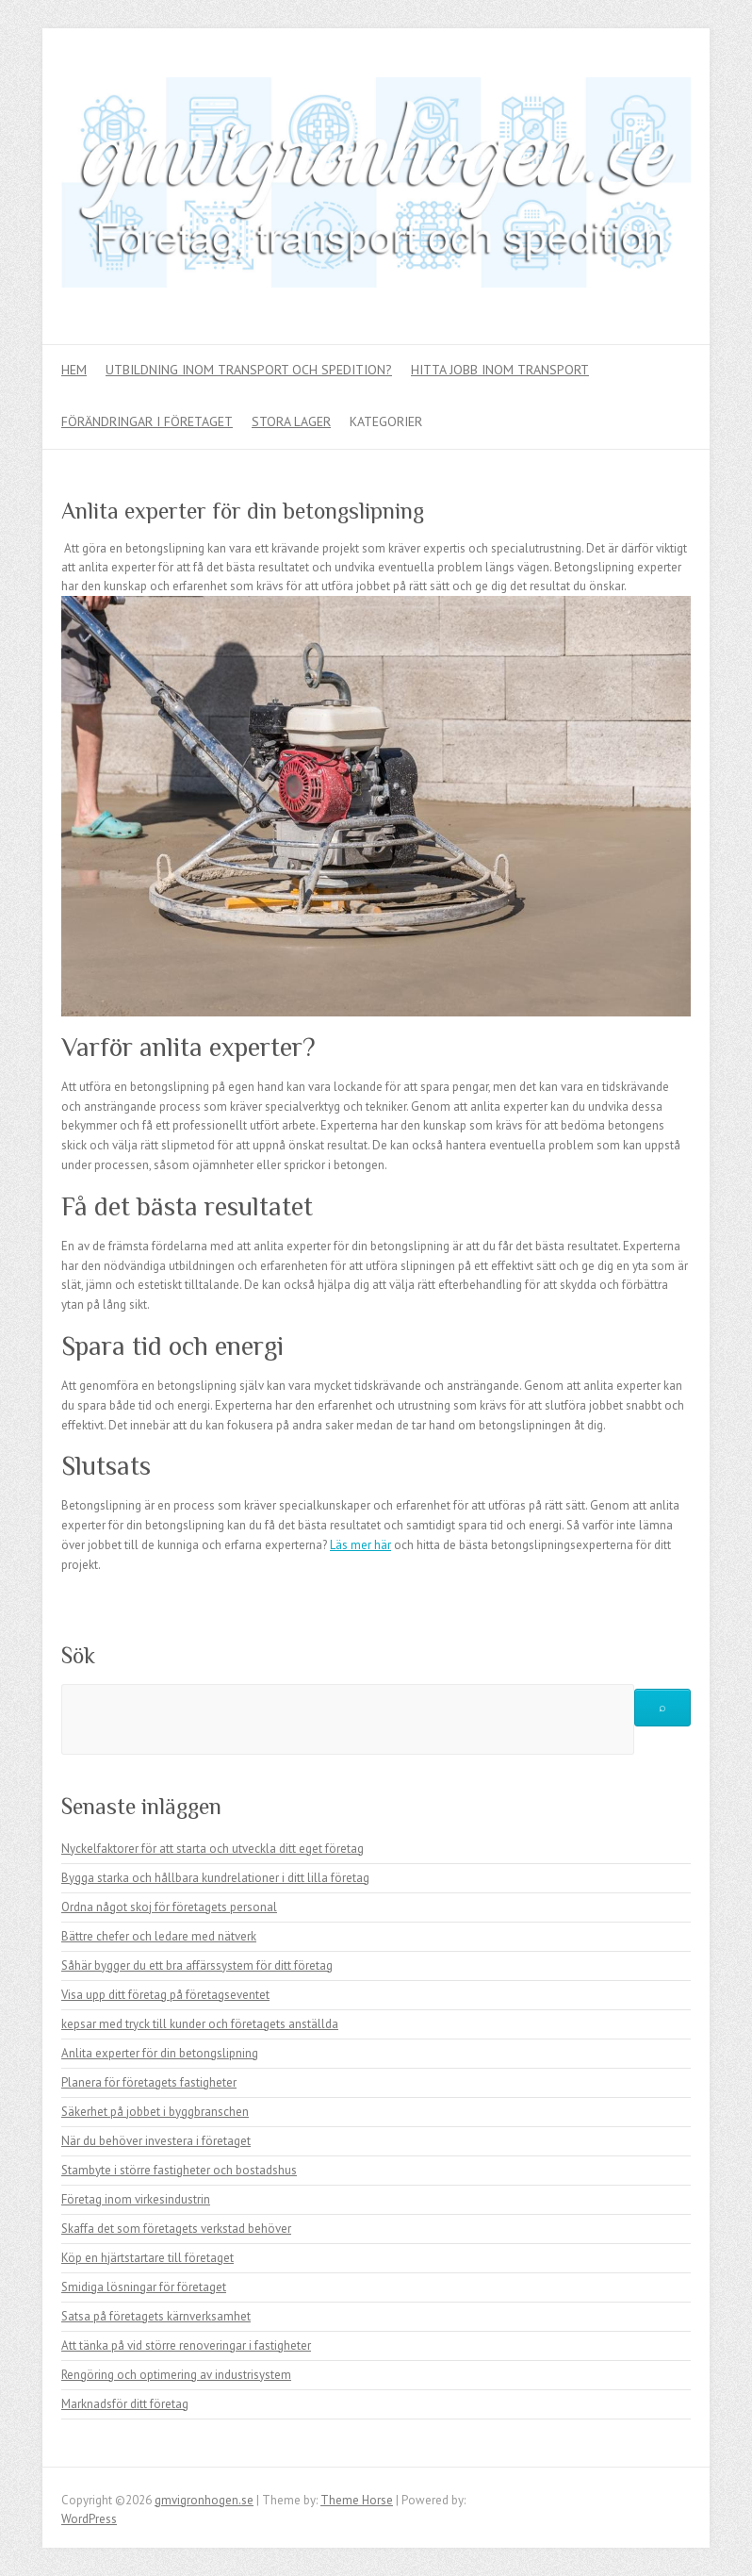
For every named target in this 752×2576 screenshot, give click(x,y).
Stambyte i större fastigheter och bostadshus (179, 2170)
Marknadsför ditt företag (124, 2404)
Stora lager (291, 421)
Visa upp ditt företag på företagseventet (165, 1995)
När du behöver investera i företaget (156, 2141)
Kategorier (386, 421)
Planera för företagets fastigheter (149, 2082)
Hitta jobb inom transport (500, 369)
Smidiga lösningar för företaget (143, 2287)
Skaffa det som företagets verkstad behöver (176, 2229)
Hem (74, 369)
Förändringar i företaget (147, 421)
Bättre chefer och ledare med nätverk (158, 1936)
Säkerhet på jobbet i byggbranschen (155, 2112)
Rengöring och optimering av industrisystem (176, 2375)
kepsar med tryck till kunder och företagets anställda (199, 2024)
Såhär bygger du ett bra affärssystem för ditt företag (197, 1965)
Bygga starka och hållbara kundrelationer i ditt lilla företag (215, 1878)
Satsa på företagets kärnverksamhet (156, 2316)
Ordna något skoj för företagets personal (169, 1907)
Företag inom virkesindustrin (135, 2199)
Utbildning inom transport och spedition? (249, 369)
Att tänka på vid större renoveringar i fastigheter (186, 2345)
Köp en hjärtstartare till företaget (147, 2258)
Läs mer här (360, 1545)
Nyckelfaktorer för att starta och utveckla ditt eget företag (212, 1849)
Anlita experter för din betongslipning (159, 2053)
